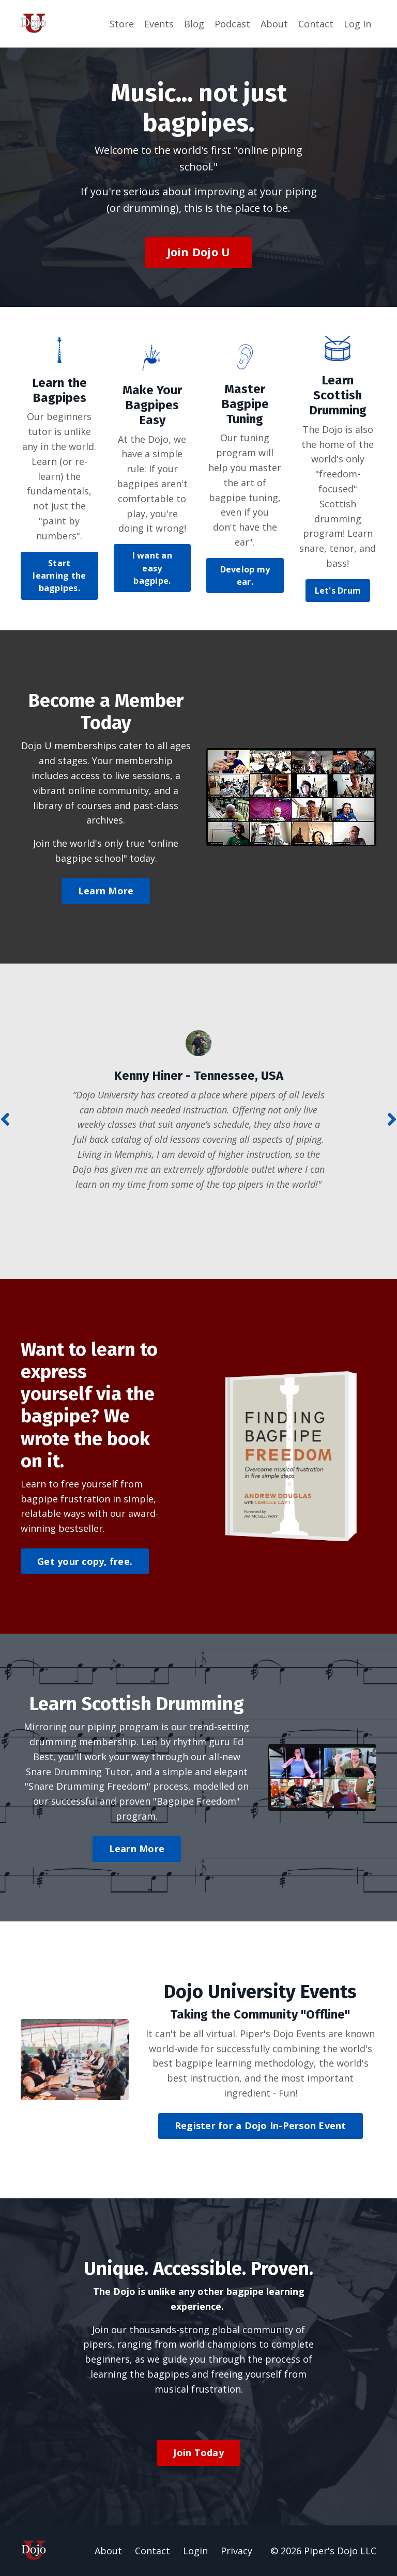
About (274, 24)
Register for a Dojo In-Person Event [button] (260, 2125)
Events (159, 24)
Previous (5, 1119)
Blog (194, 24)
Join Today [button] (198, 2452)
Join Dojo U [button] (199, 251)
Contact (315, 24)
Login (195, 2550)
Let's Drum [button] (338, 590)
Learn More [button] (106, 890)
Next (392, 1119)
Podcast (232, 24)
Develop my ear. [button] (245, 575)
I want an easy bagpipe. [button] (152, 568)
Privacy (236, 2550)
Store (122, 24)
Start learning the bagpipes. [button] (59, 575)
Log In (357, 24)
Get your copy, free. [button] (84, 1561)
